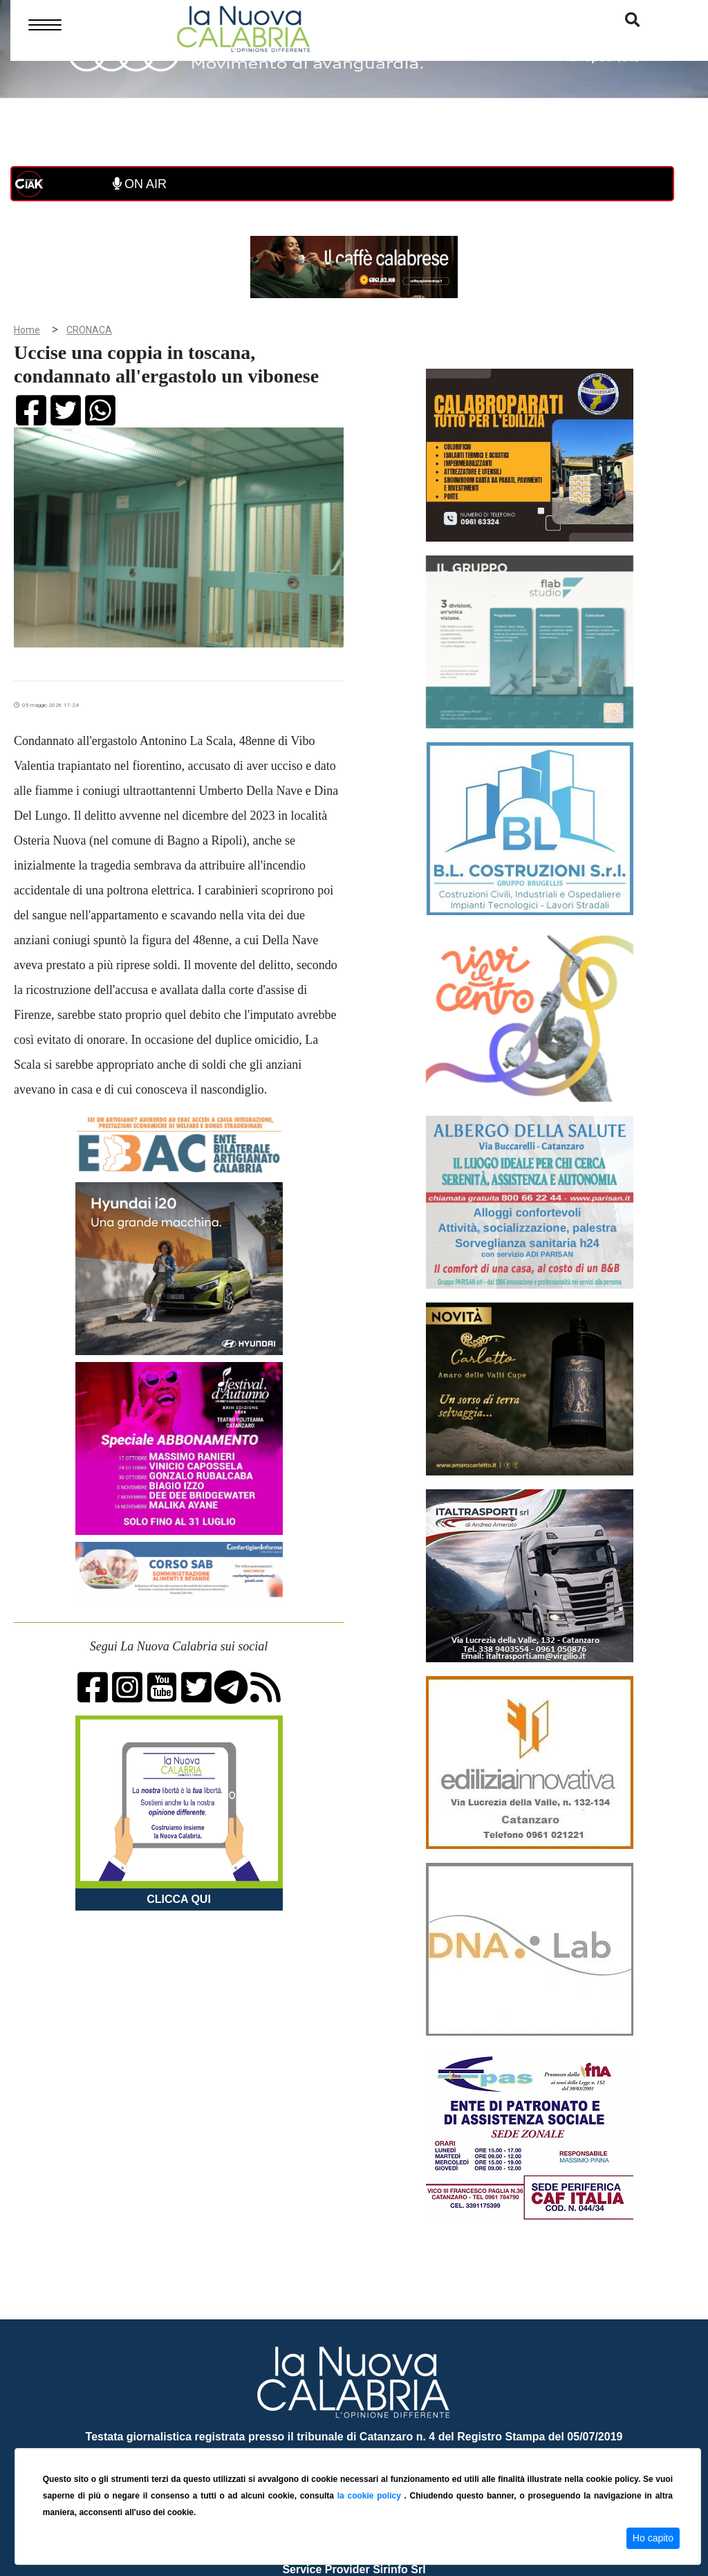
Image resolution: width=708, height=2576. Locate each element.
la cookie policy (370, 2496)
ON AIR (140, 184)
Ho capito (653, 2537)
